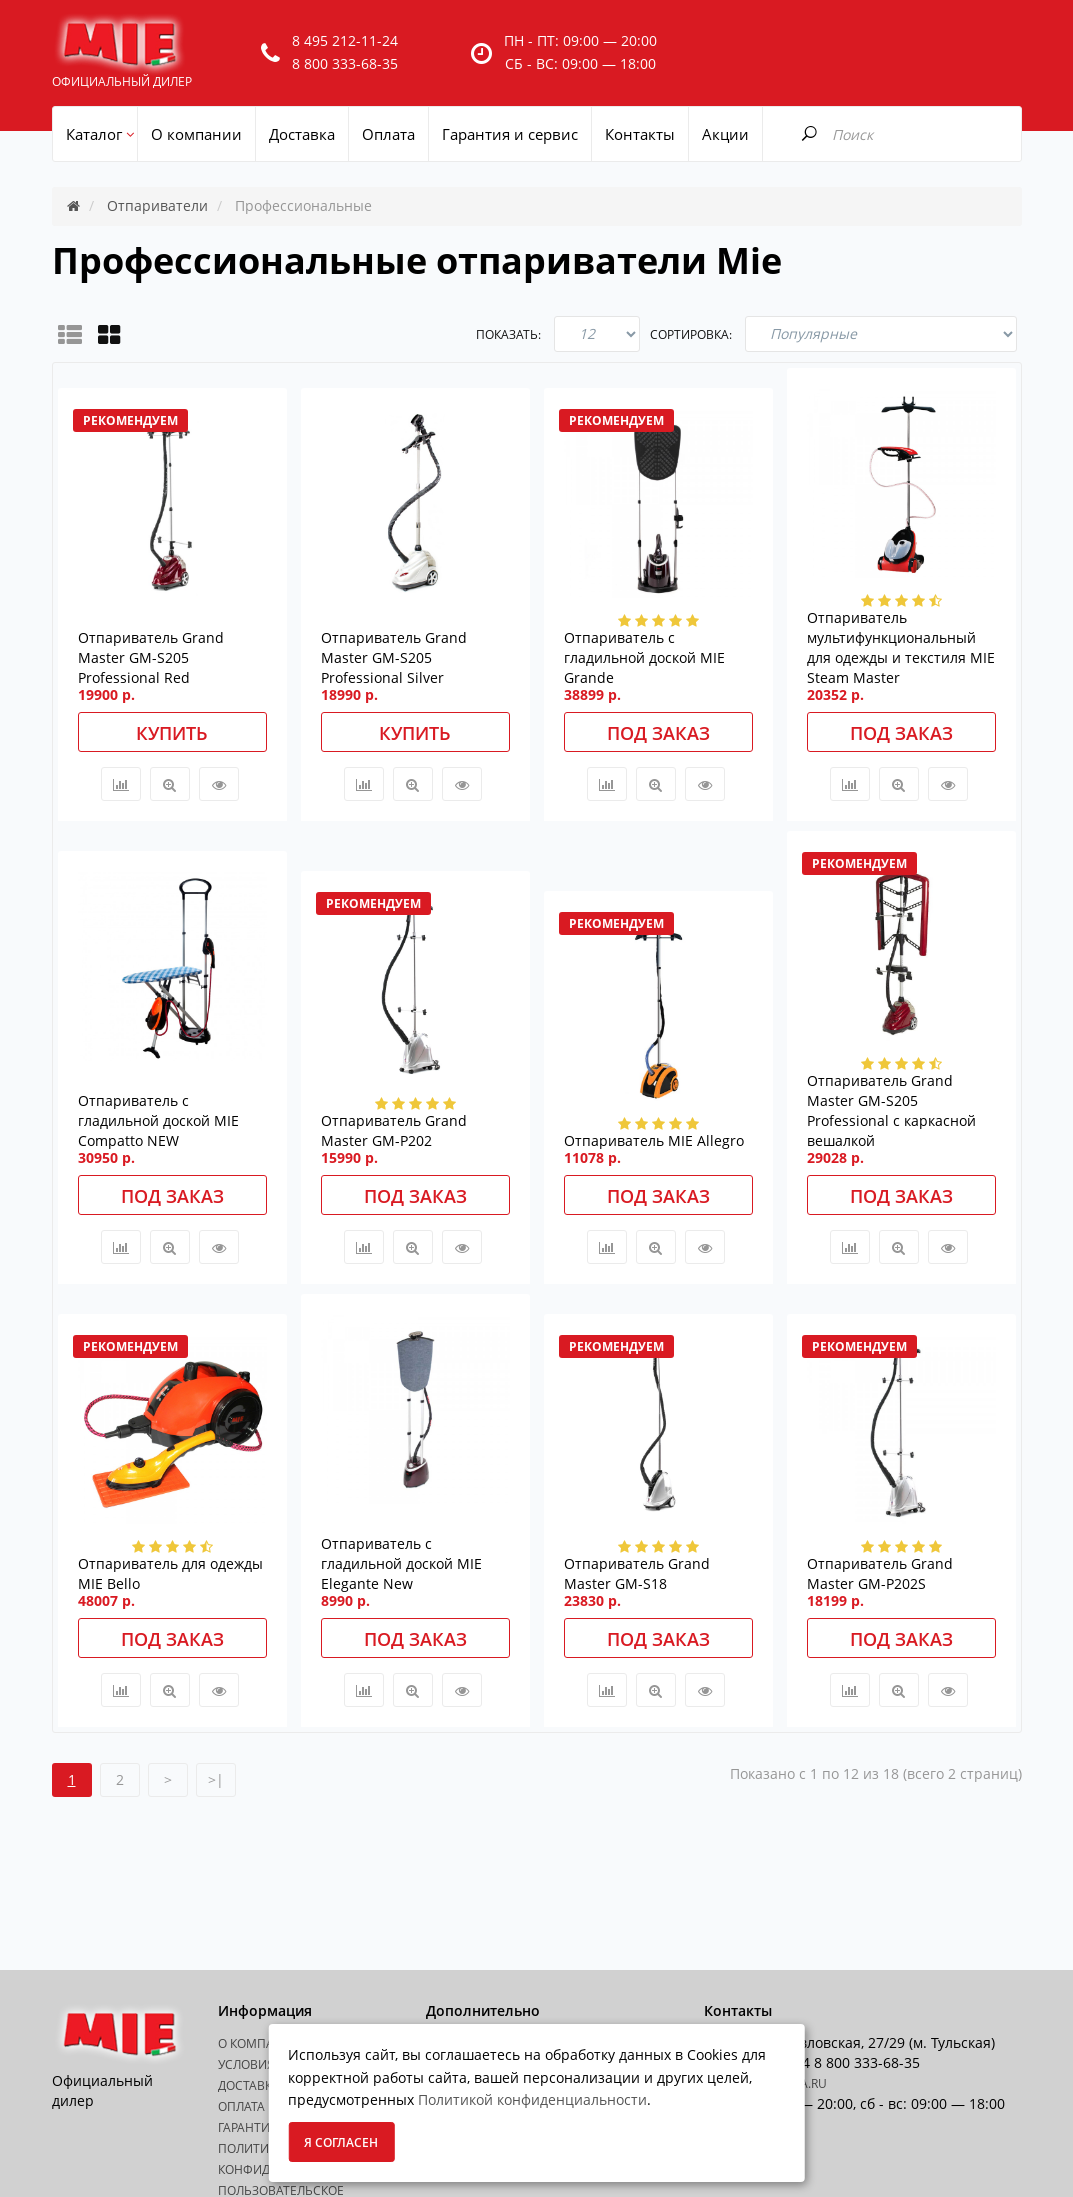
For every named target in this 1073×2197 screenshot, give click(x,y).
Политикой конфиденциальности (532, 2099)
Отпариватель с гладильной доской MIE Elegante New (401, 1563)
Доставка (249, 2085)
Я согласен (341, 2142)
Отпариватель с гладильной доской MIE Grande (644, 657)
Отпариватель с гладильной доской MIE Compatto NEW (158, 1120)
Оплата (241, 2106)
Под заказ (658, 733)
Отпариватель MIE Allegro (654, 1140)
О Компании (259, 2043)
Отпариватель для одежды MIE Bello (170, 1573)
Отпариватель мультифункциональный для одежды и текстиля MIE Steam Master (901, 647)
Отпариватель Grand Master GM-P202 (394, 1130)
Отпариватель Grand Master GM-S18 (637, 1573)
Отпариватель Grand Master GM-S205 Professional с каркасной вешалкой (891, 1110)
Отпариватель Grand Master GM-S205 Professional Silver (394, 657)
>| (216, 1779)
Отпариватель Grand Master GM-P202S (880, 1573)
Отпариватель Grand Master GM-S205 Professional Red (151, 657)
